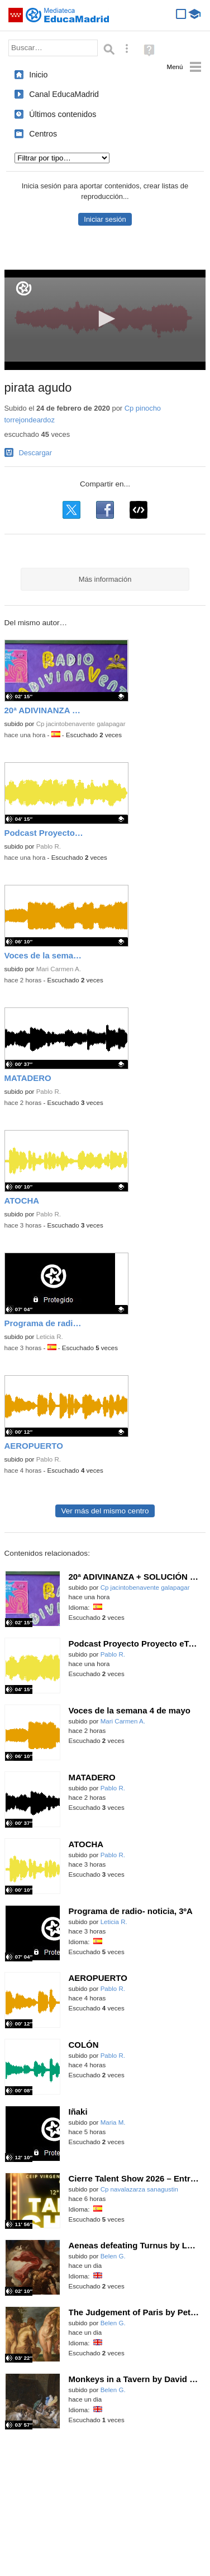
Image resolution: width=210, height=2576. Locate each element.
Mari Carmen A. (58, 969)
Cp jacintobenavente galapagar (81, 723)
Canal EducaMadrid (64, 94)
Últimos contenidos (62, 114)
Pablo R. (48, 846)
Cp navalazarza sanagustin (139, 2189)
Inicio (38, 74)
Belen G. (113, 2256)
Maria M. (113, 2122)
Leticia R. (49, 1336)
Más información (105, 579)
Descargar (35, 453)
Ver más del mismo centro (105, 1511)
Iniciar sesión (105, 219)
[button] (105, 318)
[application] (105, 320)
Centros (43, 133)
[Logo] (24, 288)
